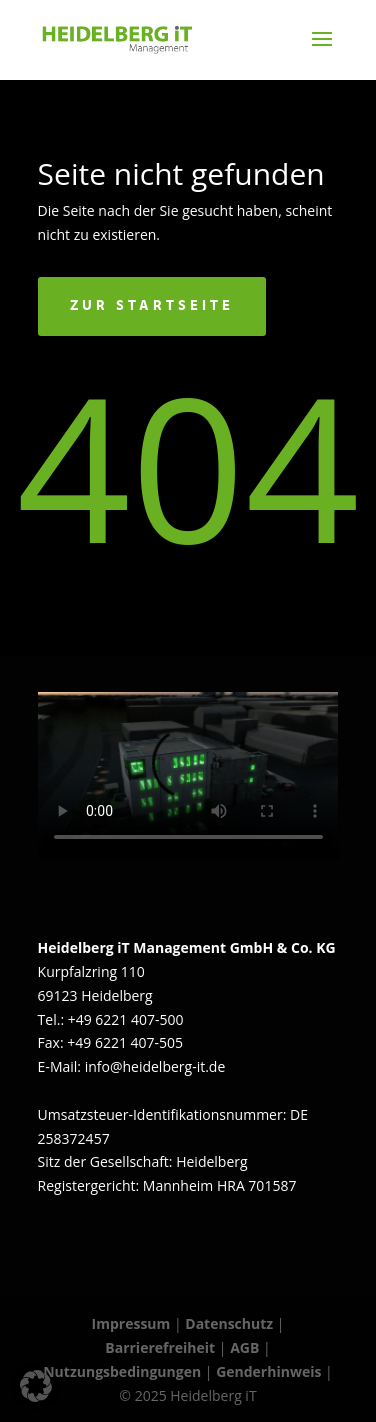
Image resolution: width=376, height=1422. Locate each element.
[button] (36, 1386)
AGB (244, 1347)
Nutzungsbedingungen (122, 1371)
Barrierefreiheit (160, 1347)
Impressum (131, 1323)
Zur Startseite (152, 306)
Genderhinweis (270, 1371)
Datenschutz (229, 1323)
